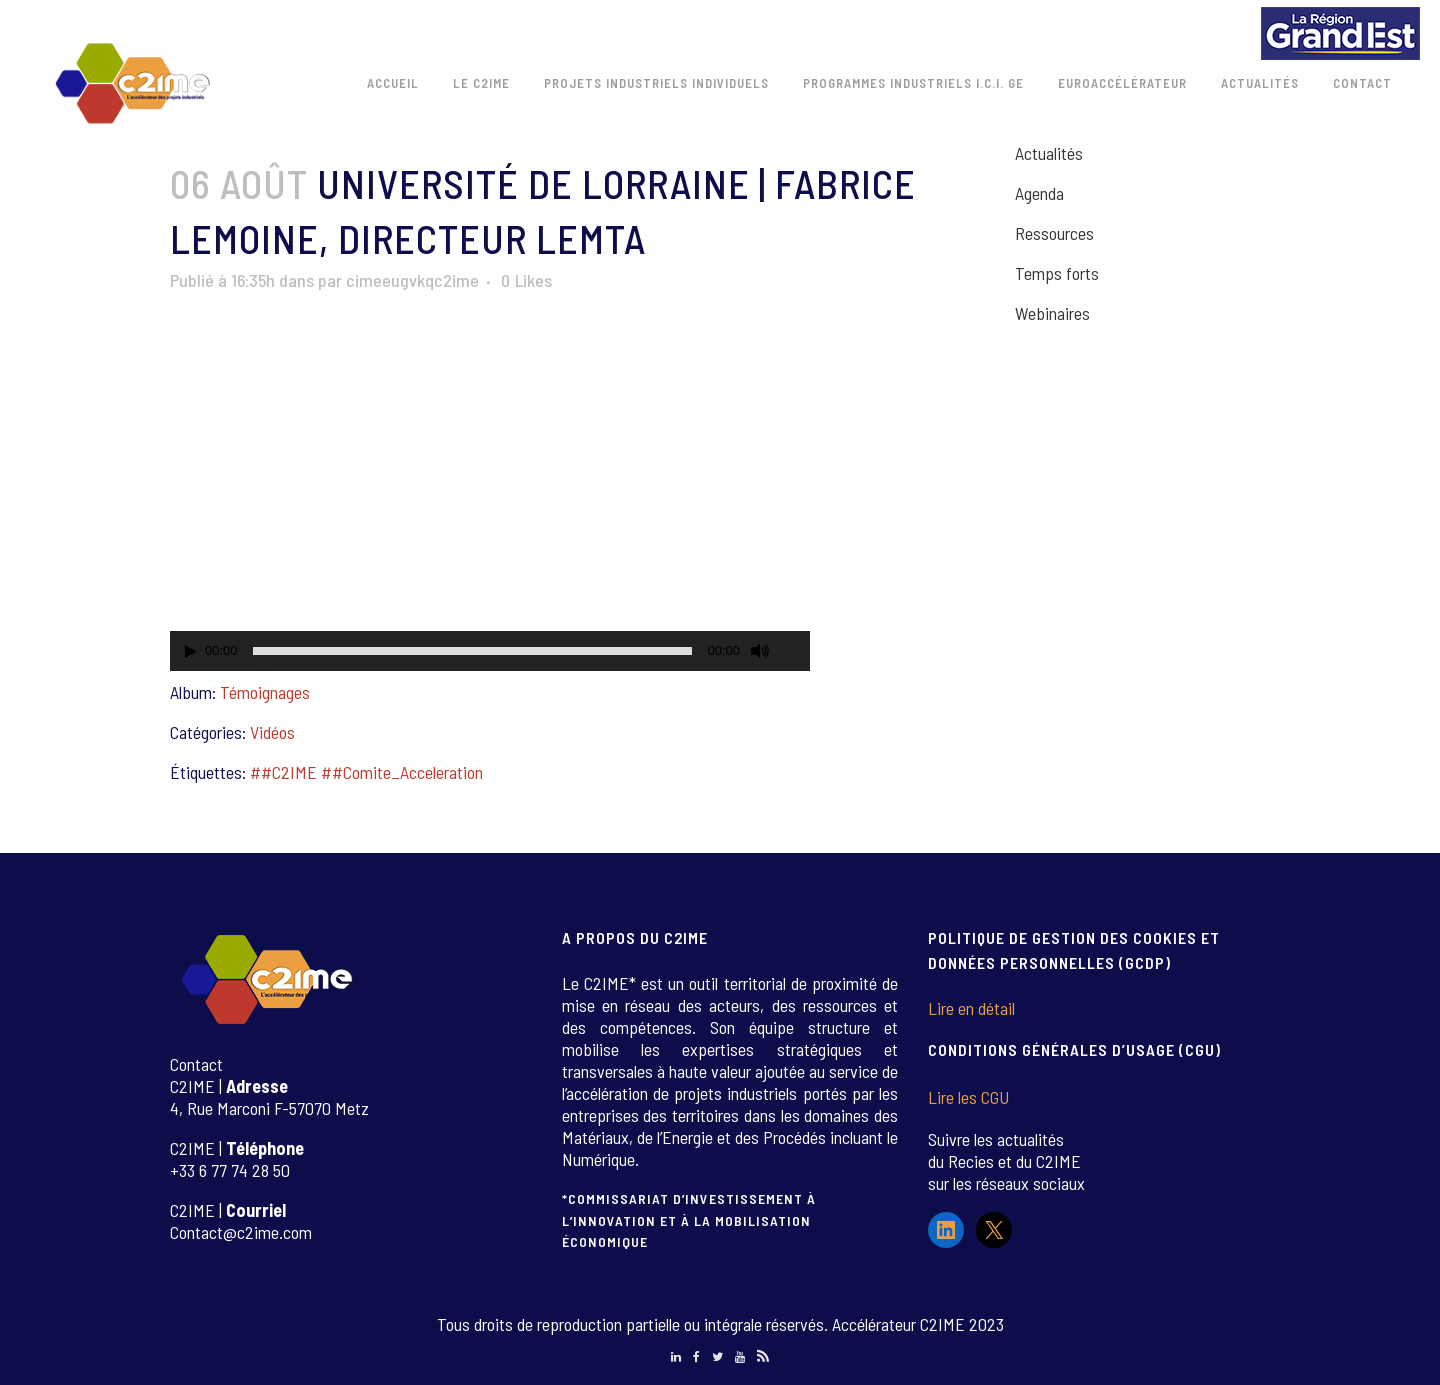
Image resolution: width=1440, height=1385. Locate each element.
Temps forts (1057, 273)
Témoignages (265, 692)
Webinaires (1052, 313)
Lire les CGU (968, 1097)
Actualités (1049, 153)
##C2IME (283, 772)
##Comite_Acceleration (402, 772)
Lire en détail (971, 1008)
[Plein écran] (796, 651)
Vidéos (272, 732)
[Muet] (760, 651)
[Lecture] (191, 651)
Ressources (1054, 233)
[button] (490, 491)
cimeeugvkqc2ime (412, 280)
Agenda (1039, 193)
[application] (490, 491)
